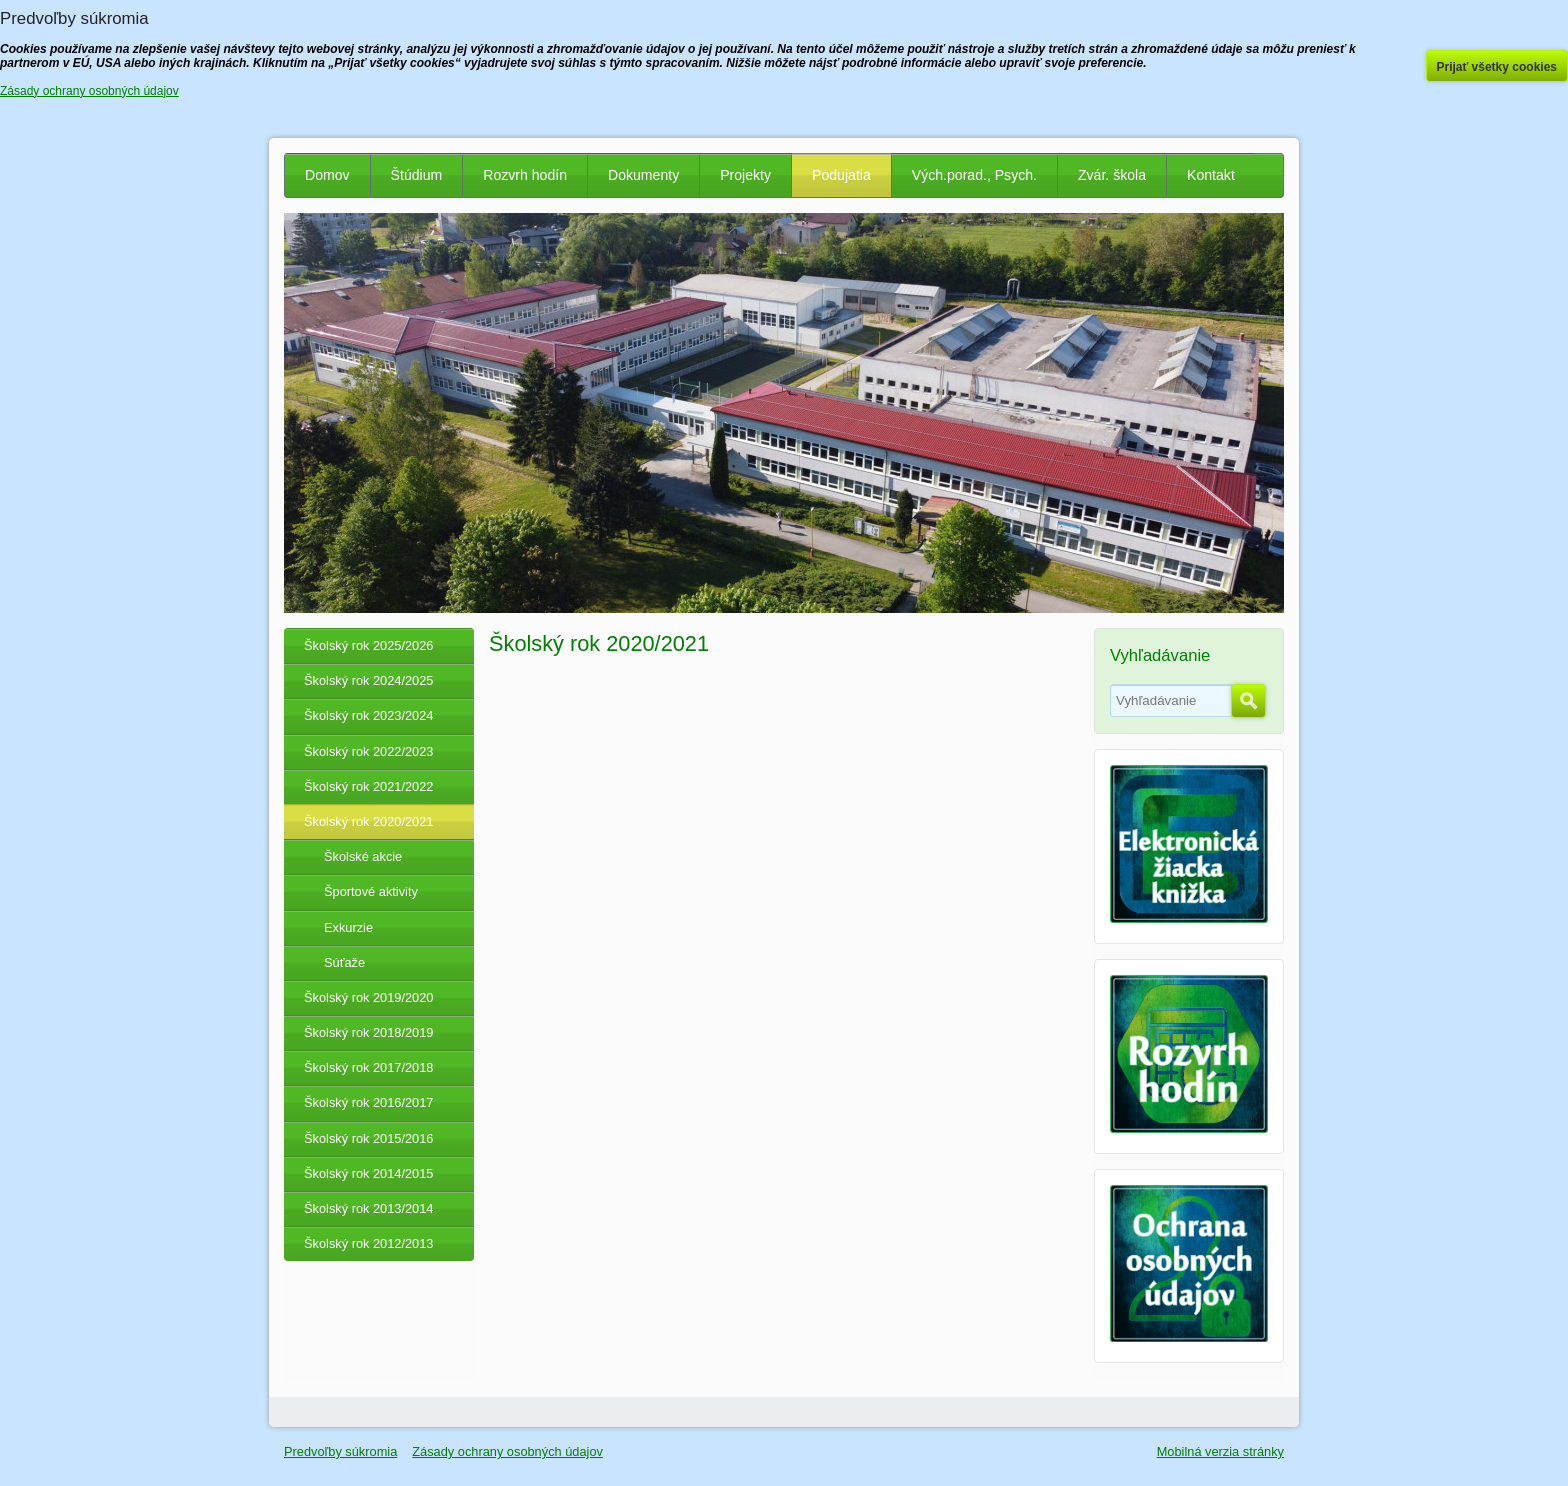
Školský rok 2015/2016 (368, 1138)
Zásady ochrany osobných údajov (507, 1451)
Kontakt (1211, 175)
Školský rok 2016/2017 (368, 1102)
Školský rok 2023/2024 (368, 715)
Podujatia (841, 175)
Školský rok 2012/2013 (368, 1243)
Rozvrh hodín (525, 175)
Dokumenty (643, 175)
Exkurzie (348, 927)
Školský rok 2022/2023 (368, 751)
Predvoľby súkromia (340, 1451)
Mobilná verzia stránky (1220, 1451)
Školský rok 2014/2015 (368, 1173)
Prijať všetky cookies (1497, 67)
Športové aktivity (371, 891)
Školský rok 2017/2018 (368, 1067)
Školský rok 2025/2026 (368, 645)
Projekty (745, 175)
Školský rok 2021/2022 (368, 786)
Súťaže (344, 962)
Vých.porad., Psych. (974, 175)
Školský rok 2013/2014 (368, 1208)
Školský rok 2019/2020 (368, 997)
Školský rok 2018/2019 (368, 1032)
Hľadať (1248, 701)
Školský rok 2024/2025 (368, 680)
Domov (327, 175)
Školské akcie (363, 856)
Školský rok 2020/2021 (368, 821)
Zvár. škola (1112, 175)
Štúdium (417, 175)
